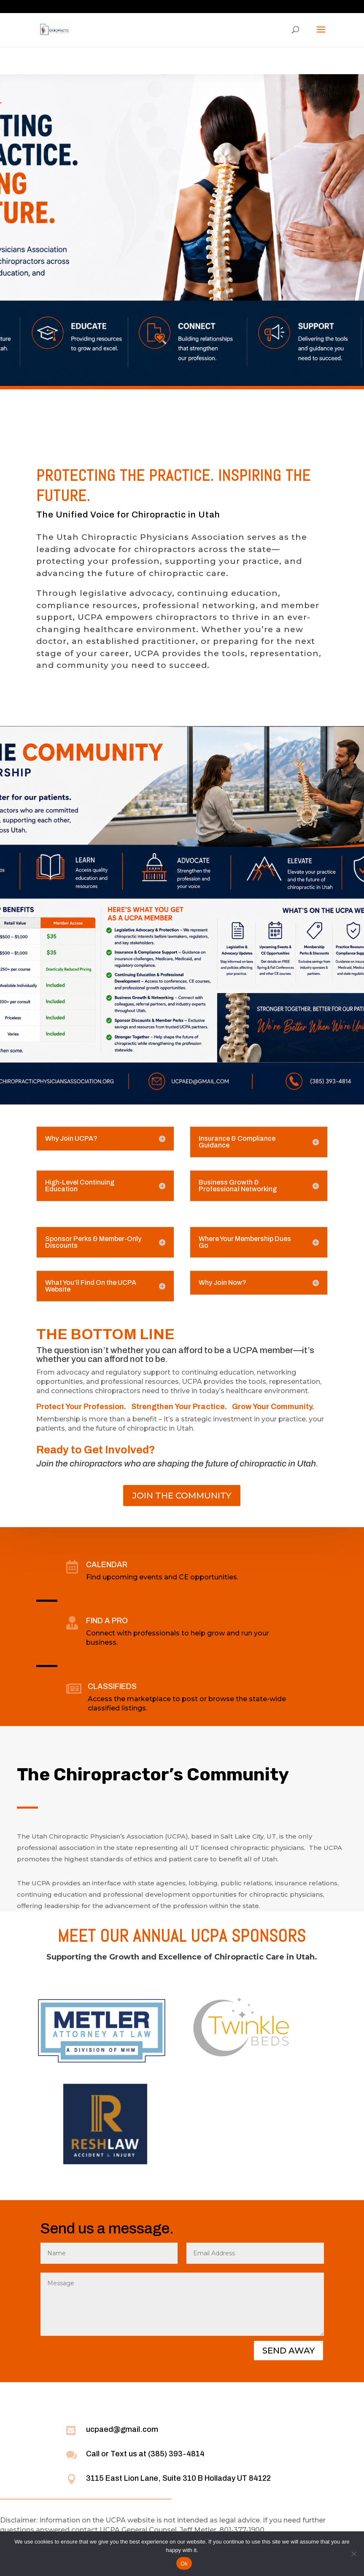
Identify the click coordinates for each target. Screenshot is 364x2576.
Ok (184, 2563)
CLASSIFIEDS (112, 1686)
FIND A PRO (107, 1620)
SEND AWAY (288, 2350)
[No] (353, 2553)
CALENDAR (106, 1564)
